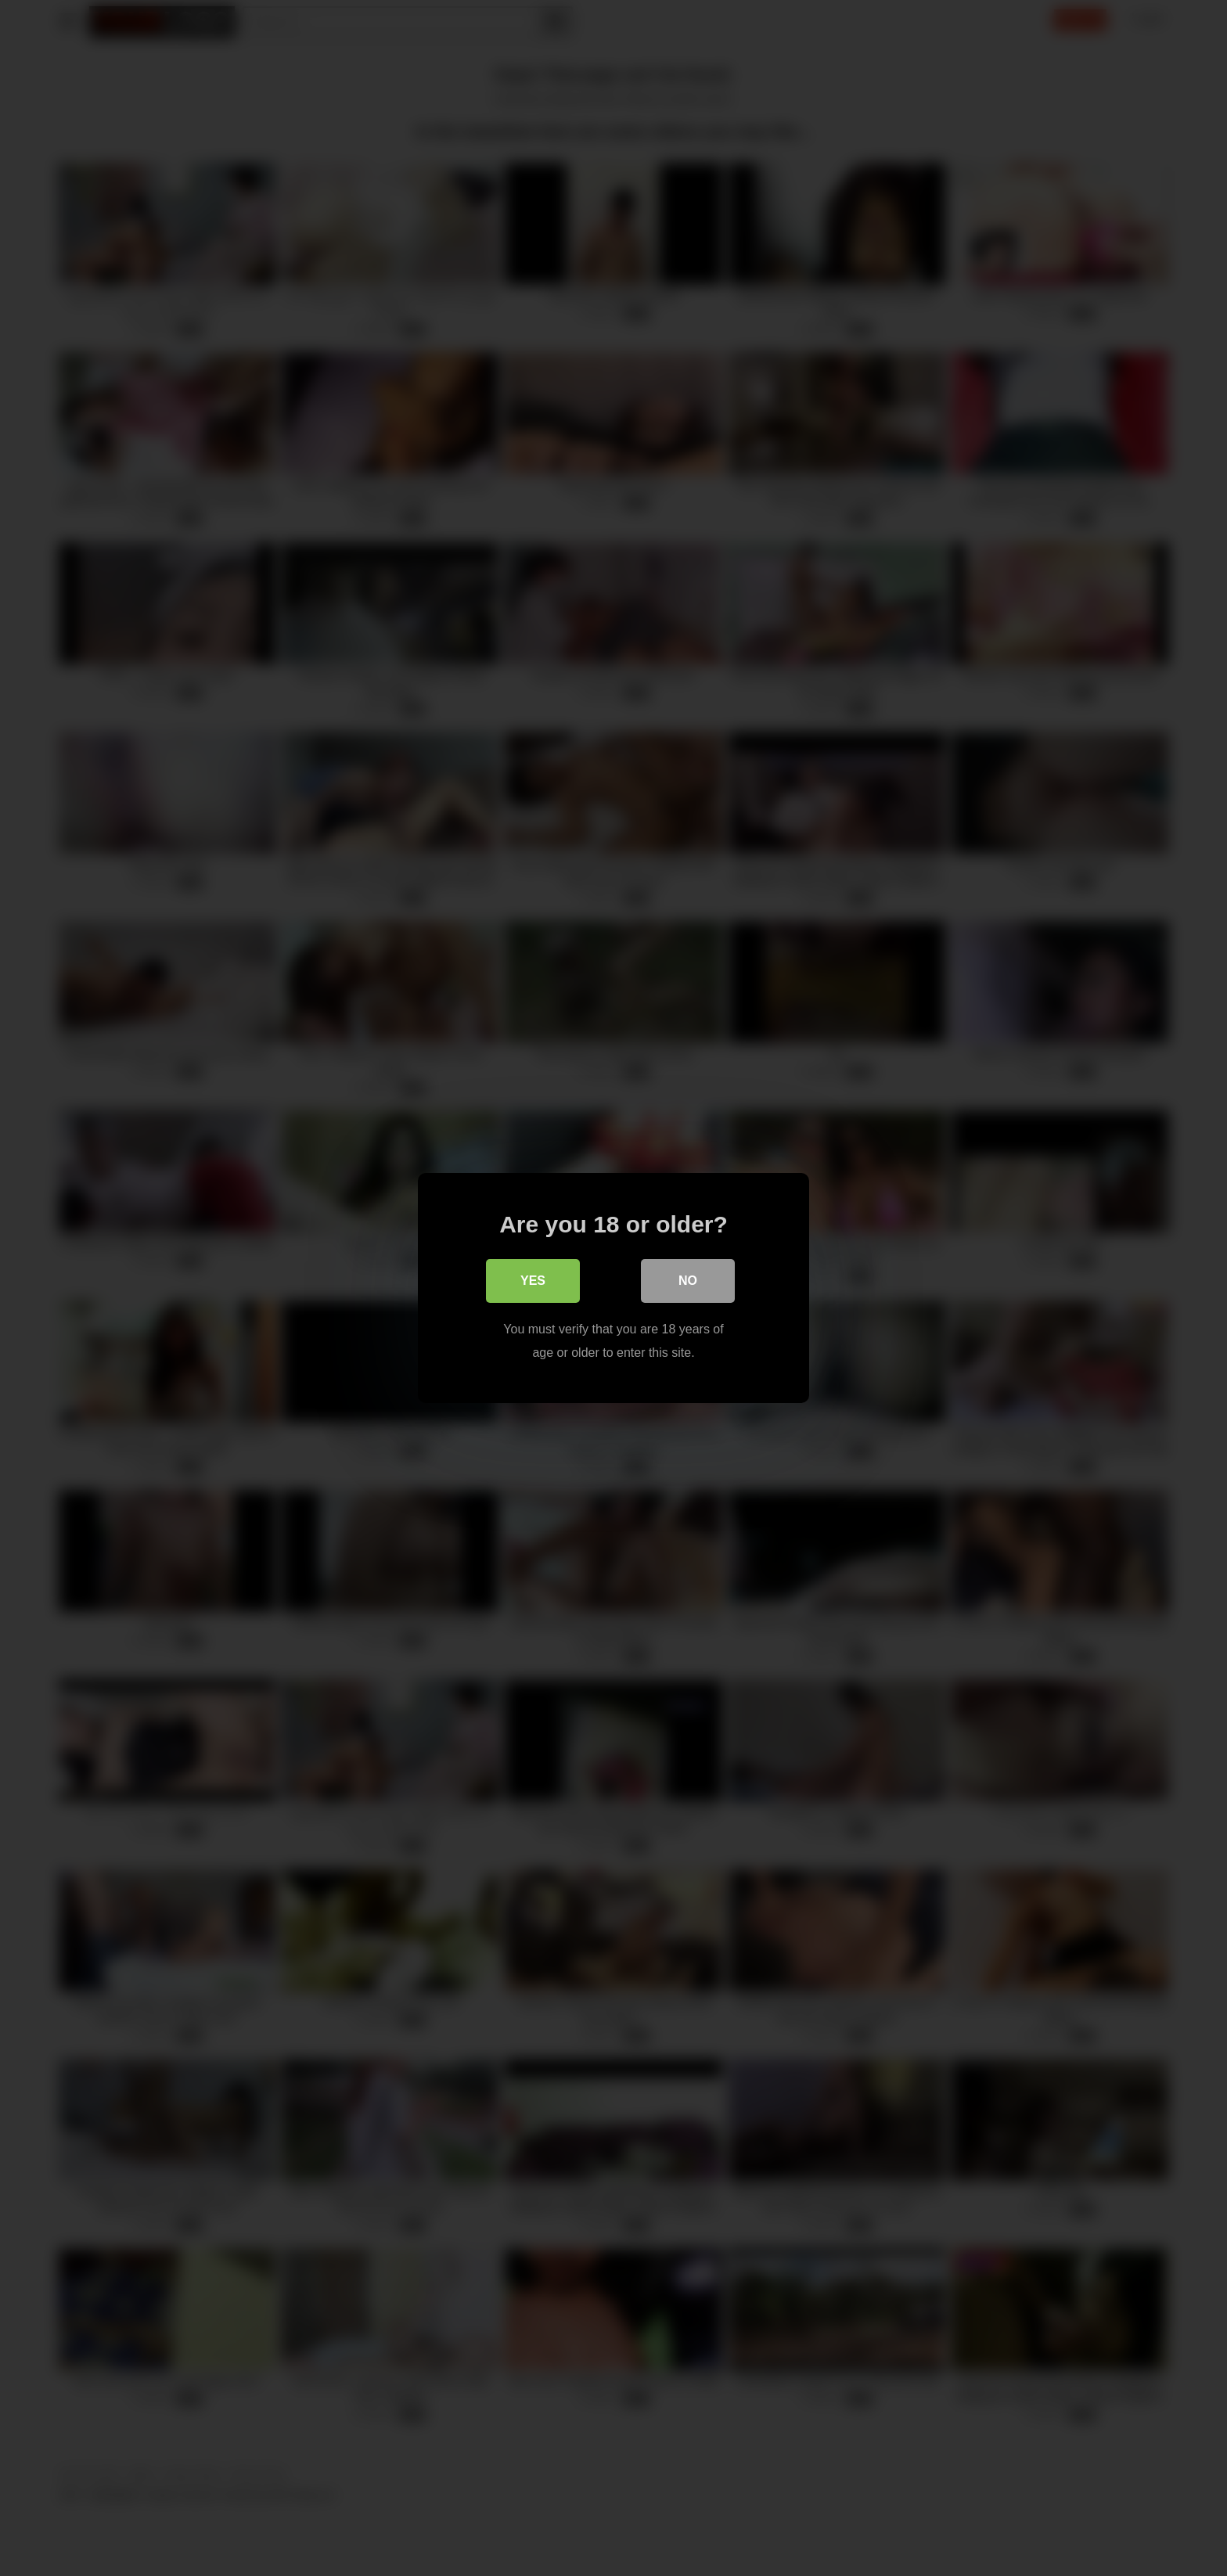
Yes (532, 1280)
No (687, 1280)
